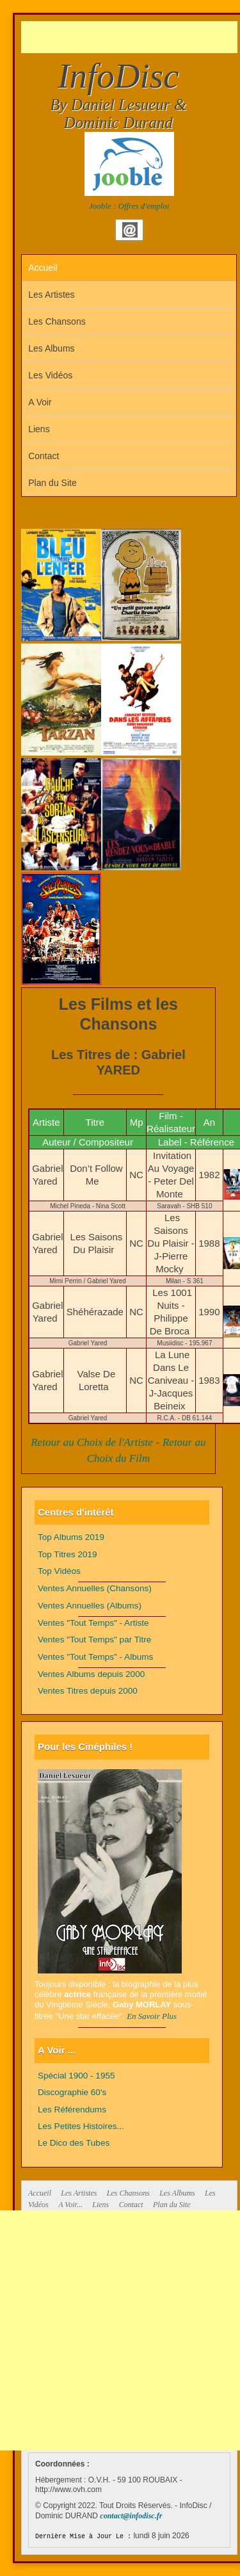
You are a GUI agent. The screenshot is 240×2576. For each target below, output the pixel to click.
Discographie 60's (72, 2092)
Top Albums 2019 (71, 1537)
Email (130, 230)
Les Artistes (51, 294)
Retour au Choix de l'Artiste (92, 1442)
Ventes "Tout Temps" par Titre (94, 1639)
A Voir (40, 402)
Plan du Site (52, 483)
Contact (43, 456)
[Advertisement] (130, 37)
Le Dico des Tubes (73, 2143)
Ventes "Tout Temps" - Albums (95, 1657)
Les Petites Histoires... (81, 2126)
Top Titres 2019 (67, 1554)
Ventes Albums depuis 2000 (91, 1674)
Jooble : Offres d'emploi (129, 206)
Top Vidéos (59, 1571)
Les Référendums (72, 2109)
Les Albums (51, 348)
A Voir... (70, 2204)
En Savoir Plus (152, 2016)
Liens (38, 429)
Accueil (42, 268)
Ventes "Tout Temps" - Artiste (93, 1623)
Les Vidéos (50, 375)
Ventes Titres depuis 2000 (88, 1691)
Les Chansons (57, 321)
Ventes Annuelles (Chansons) (95, 1588)
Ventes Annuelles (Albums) (89, 1605)
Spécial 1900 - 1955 (76, 2075)
